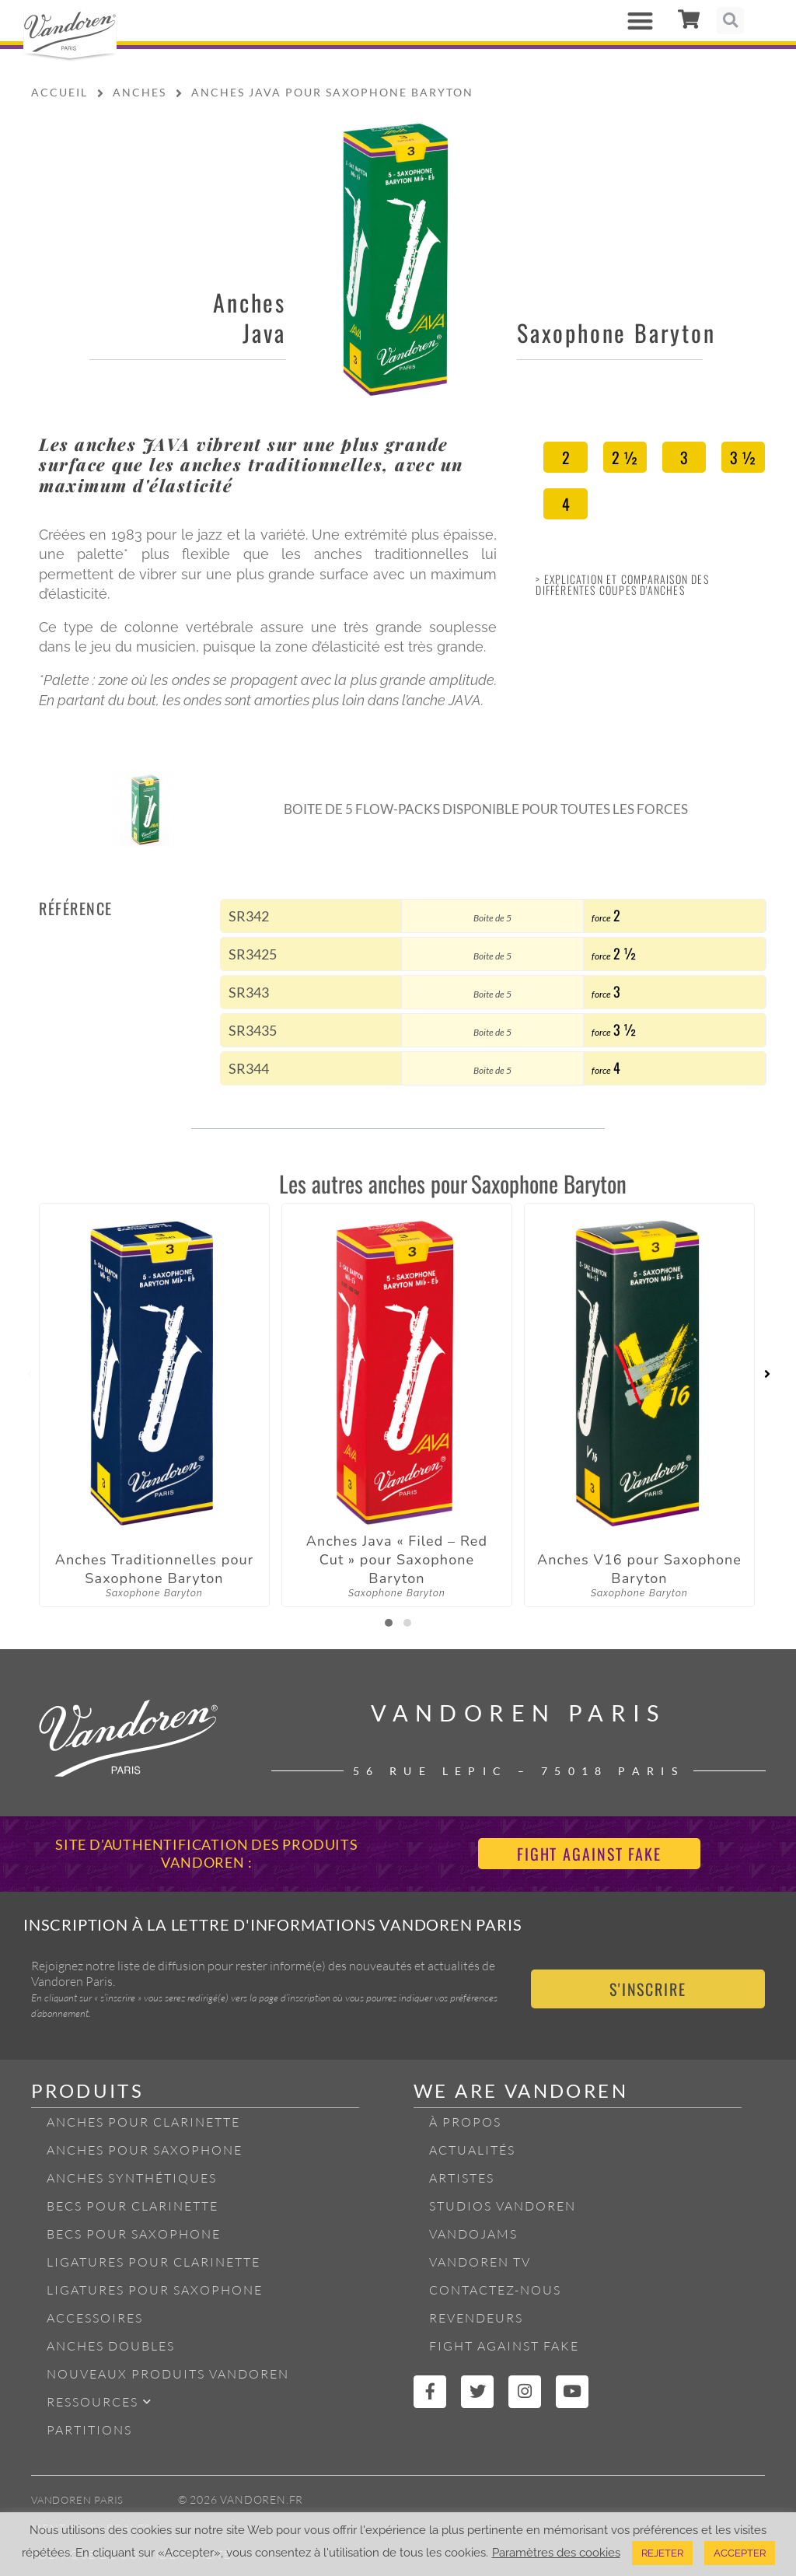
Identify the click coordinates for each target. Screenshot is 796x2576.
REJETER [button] (662, 2553)
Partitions (89, 2430)
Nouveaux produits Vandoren (168, 2374)
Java (264, 332)
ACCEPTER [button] (740, 2553)
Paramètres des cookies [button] (556, 2552)
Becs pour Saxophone (134, 2234)
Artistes (461, 2178)
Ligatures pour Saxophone (155, 2290)
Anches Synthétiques (132, 2178)
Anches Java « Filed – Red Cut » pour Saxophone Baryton (396, 1560)
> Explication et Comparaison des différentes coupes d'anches (622, 584)
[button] (640, 20)
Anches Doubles (111, 2346)
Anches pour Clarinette (143, 2122)
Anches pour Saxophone (145, 2150)
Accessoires (95, 2318)
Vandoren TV (480, 2262)
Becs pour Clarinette (132, 2206)
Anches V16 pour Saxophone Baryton (639, 1569)
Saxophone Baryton (616, 332)
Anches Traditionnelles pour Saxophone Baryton (154, 1569)
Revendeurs (476, 2318)
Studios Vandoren (502, 2206)
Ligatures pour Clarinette (153, 2262)
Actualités (472, 2150)
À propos (465, 2122)
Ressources (99, 2401)
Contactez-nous (495, 2290)
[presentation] (29, 1375)
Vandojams (473, 2234)
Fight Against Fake (504, 2346)
